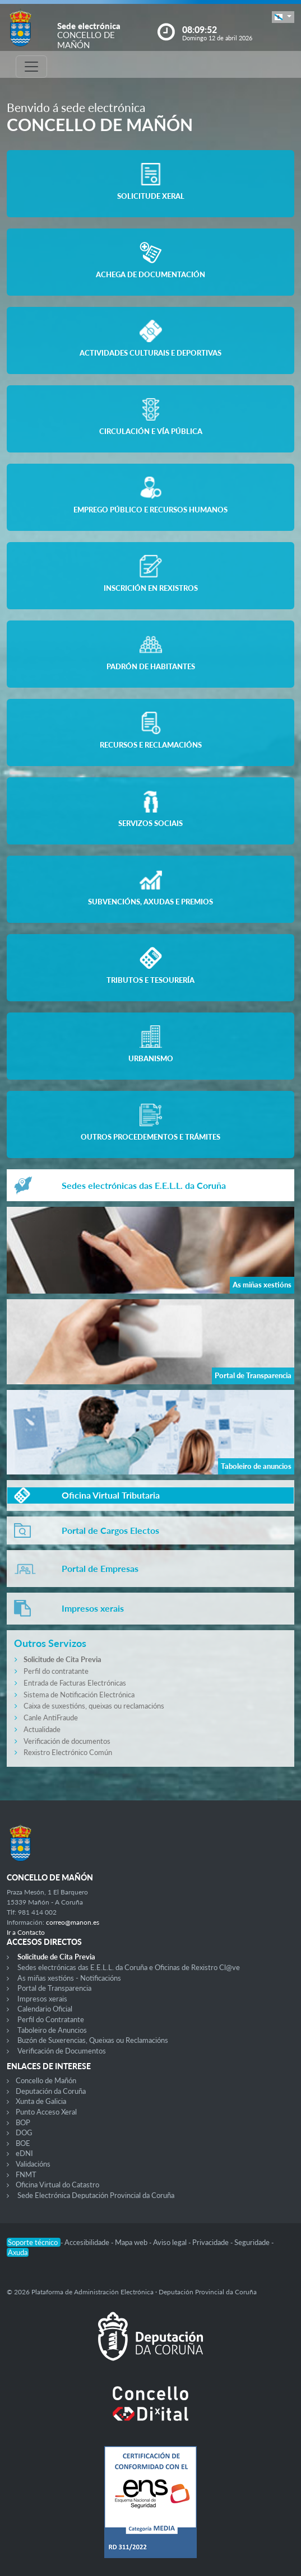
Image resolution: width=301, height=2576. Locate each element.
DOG (24, 2132)
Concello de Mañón (46, 2080)
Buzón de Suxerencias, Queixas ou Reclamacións (92, 2040)
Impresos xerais (42, 1998)
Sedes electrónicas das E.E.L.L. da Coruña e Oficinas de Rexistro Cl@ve (128, 1967)
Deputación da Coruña (51, 2091)
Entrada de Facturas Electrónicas (75, 1682)
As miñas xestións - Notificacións (69, 1977)
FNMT (26, 2174)
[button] (283, 17)
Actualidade (42, 1729)
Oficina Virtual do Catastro (57, 2184)
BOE (23, 2143)
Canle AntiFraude (51, 1717)
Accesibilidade (87, 2242)
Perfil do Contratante (50, 2019)
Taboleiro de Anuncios (52, 2030)
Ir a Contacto (26, 1932)
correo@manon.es (72, 1922)
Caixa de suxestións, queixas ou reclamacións (94, 1705)
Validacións (33, 2163)
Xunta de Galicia (41, 2101)
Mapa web (132, 2242)
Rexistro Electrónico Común (68, 1752)
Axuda (17, 2252)
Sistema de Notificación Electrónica (79, 1694)
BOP (23, 2122)
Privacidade (211, 2242)
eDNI (24, 2153)
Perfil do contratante (56, 1671)
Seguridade (252, 2242)
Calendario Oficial (44, 2008)
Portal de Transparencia (54, 1988)
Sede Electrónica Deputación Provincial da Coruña (95, 2195)
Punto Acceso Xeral (46, 2111)
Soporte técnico (33, 2242)
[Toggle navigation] (31, 66)
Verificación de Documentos (61, 2050)
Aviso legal (170, 2242)
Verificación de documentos (67, 1741)
